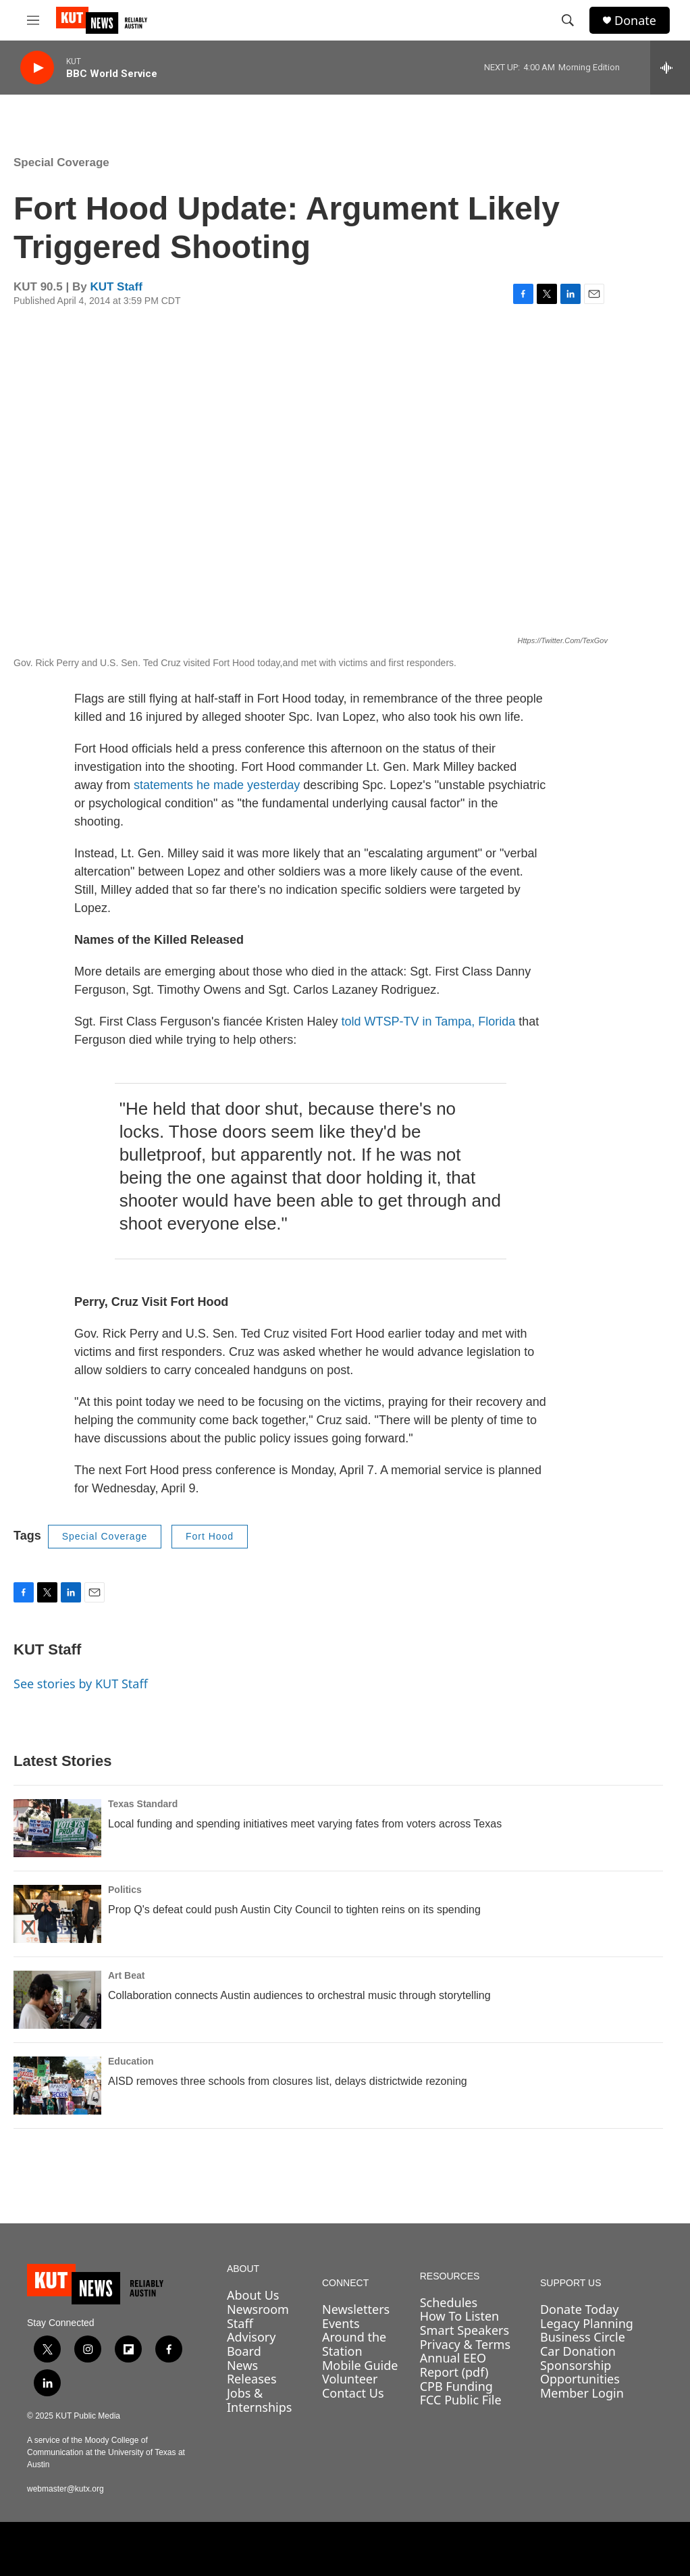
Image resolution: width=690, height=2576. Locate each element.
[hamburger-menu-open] (33, 20)
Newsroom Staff (258, 2316)
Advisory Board (251, 2344)
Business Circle (582, 2337)
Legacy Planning (586, 2323)
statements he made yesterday (217, 785)
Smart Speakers (464, 2330)
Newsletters (356, 2309)
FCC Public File (461, 2400)
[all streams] (670, 68)
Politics (125, 1889)
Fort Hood (210, 1536)
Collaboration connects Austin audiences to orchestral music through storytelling (299, 1995)
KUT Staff (116, 286)
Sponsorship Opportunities (580, 2372)
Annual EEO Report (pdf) (454, 2365)
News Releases (252, 2372)
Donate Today (579, 2309)
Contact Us (353, 2393)
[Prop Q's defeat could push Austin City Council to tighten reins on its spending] (57, 1914)
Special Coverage (61, 162)
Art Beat (126, 1975)
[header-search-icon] (568, 20)
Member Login (582, 2393)
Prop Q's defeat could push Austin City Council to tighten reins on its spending (294, 1909)
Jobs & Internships (259, 2400)
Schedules (448, 2302)
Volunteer (349, 2379)
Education (131, 2061)
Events (341, 2323)
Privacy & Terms (465, 2344)
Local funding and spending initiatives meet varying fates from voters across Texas (305, 1823)
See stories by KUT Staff (81, 1683)
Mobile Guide (360, 2365)
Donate (635, 21)
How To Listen (460, 2316)
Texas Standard (143, 1803)
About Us (253, 2295)
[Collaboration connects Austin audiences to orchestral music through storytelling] (57, 2000)
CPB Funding (456, 2386)
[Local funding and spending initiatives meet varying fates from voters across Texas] (57, 1828)
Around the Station (354, 2344)
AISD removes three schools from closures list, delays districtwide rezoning (287, 2081)
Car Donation (578, 2351)
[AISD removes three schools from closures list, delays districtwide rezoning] (57, 2085)
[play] (37, 68)
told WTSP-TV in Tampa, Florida (429, 1021)
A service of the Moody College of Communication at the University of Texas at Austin (106, 2452)
